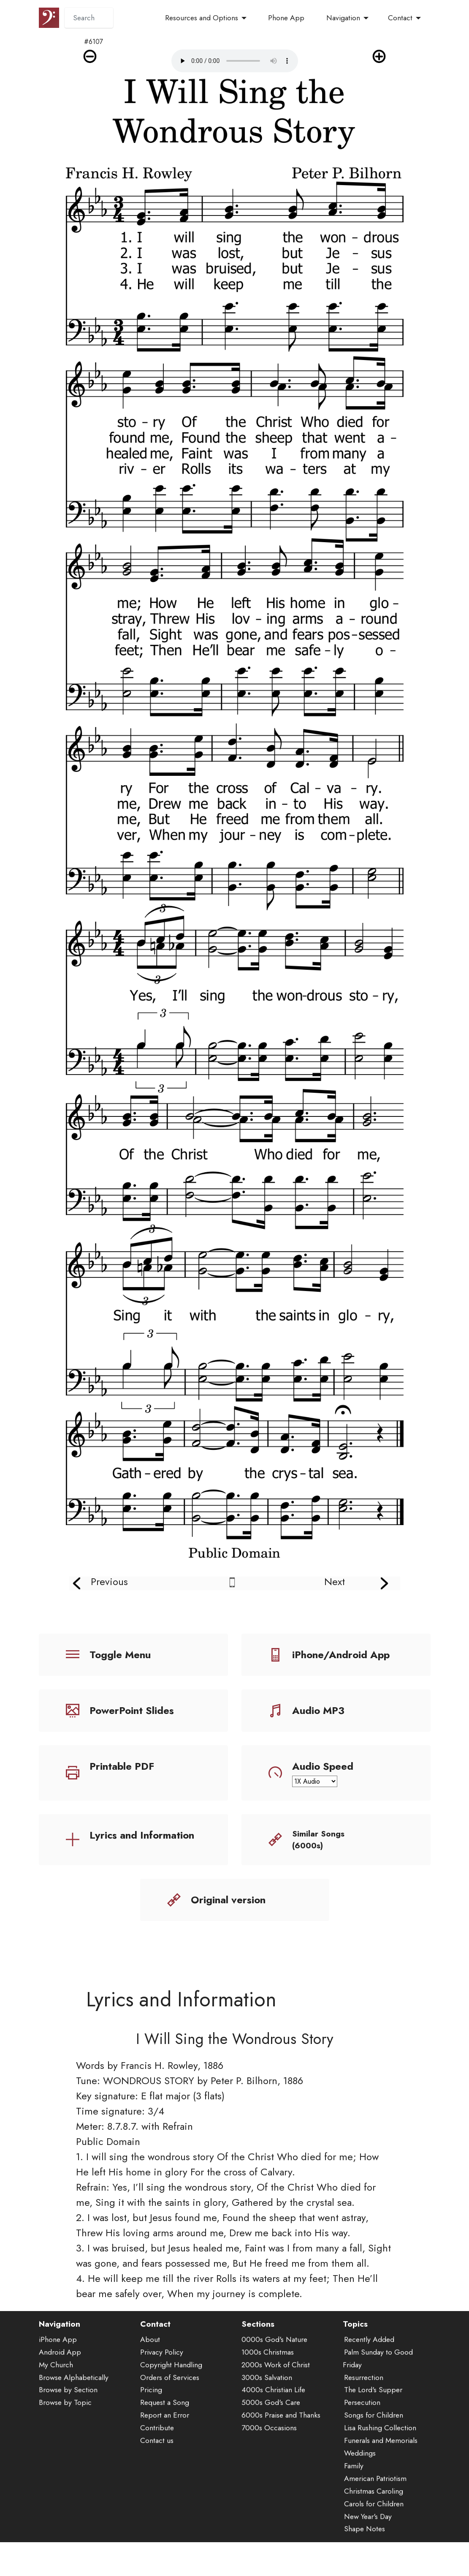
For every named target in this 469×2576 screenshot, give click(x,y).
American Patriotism (375, 2510)
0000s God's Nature (274, 2371)
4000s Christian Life (273, 2421)
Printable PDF (121, 1766)
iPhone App (58, 2371)
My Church (56, 2396)
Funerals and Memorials (380, 2472)
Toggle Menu (120, 1654)
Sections (257, 2356)
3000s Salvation (266, 2409)
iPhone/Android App (341, 1654)
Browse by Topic (65, 2434)
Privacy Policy (161, 2383)
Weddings (360, 2485)
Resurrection (363, 2409)
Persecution (362, 2434)
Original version (228, 1899)
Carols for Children (374, 2535)
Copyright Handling (171, 2396)
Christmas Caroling (373, 2522)
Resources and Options (201, 17)
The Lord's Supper (373, 2421)
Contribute (157, 2459)
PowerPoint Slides (131, 1710)
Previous (109, 1581)
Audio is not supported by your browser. (234, 60)
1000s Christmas (267, 2383)
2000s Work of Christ (275, 2396)
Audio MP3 (318, 1710)
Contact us (157, 2472)
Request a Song (164, 2434)
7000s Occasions (269, 2459)
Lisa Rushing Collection (380, 2459)
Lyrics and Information (141, 1835)
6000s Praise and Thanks (280, 2447)
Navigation (343, 17)
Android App (60, 2383)
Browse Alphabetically (73, 2409)
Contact (400, 17)
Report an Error (164, 2447)
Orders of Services (169, 2409)
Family (353, 2497)
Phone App (286, 17)
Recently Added (369, 2371)
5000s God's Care (270, 2434)
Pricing (151, 2421)
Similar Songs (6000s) (318, 1840)
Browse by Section (68, 2421)
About (150, 2371)
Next (334, 1581)
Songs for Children (373, 2447)
